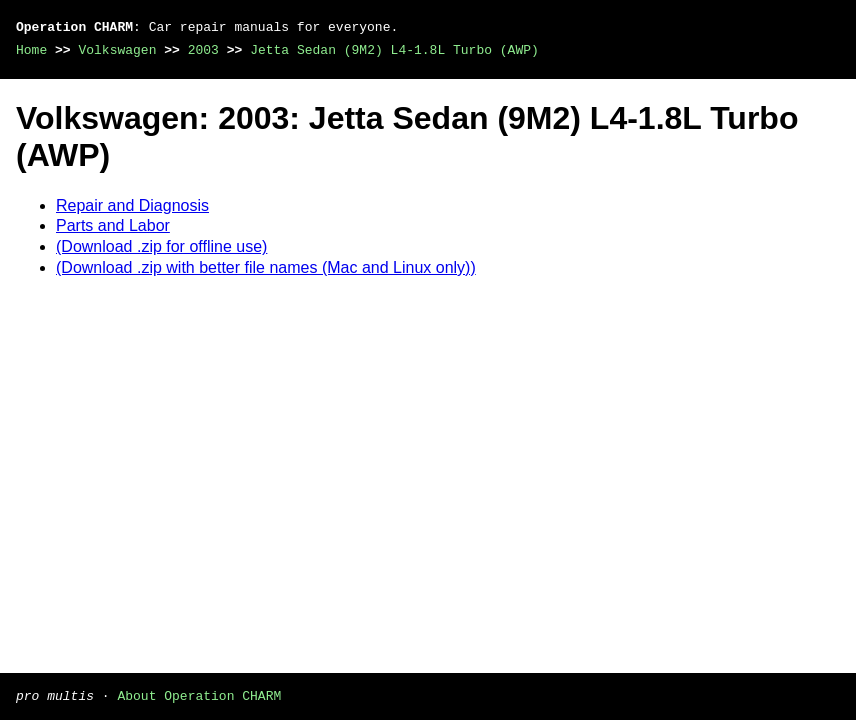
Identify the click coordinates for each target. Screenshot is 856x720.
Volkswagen (117, 50)
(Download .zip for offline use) (161, 246)
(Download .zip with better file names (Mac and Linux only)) (266, 267)
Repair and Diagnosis (132, 205)
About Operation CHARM (199, 695)
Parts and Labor (113, 225)
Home (31, 50)
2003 (203, 50)
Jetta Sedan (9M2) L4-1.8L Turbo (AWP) (394, 50)
